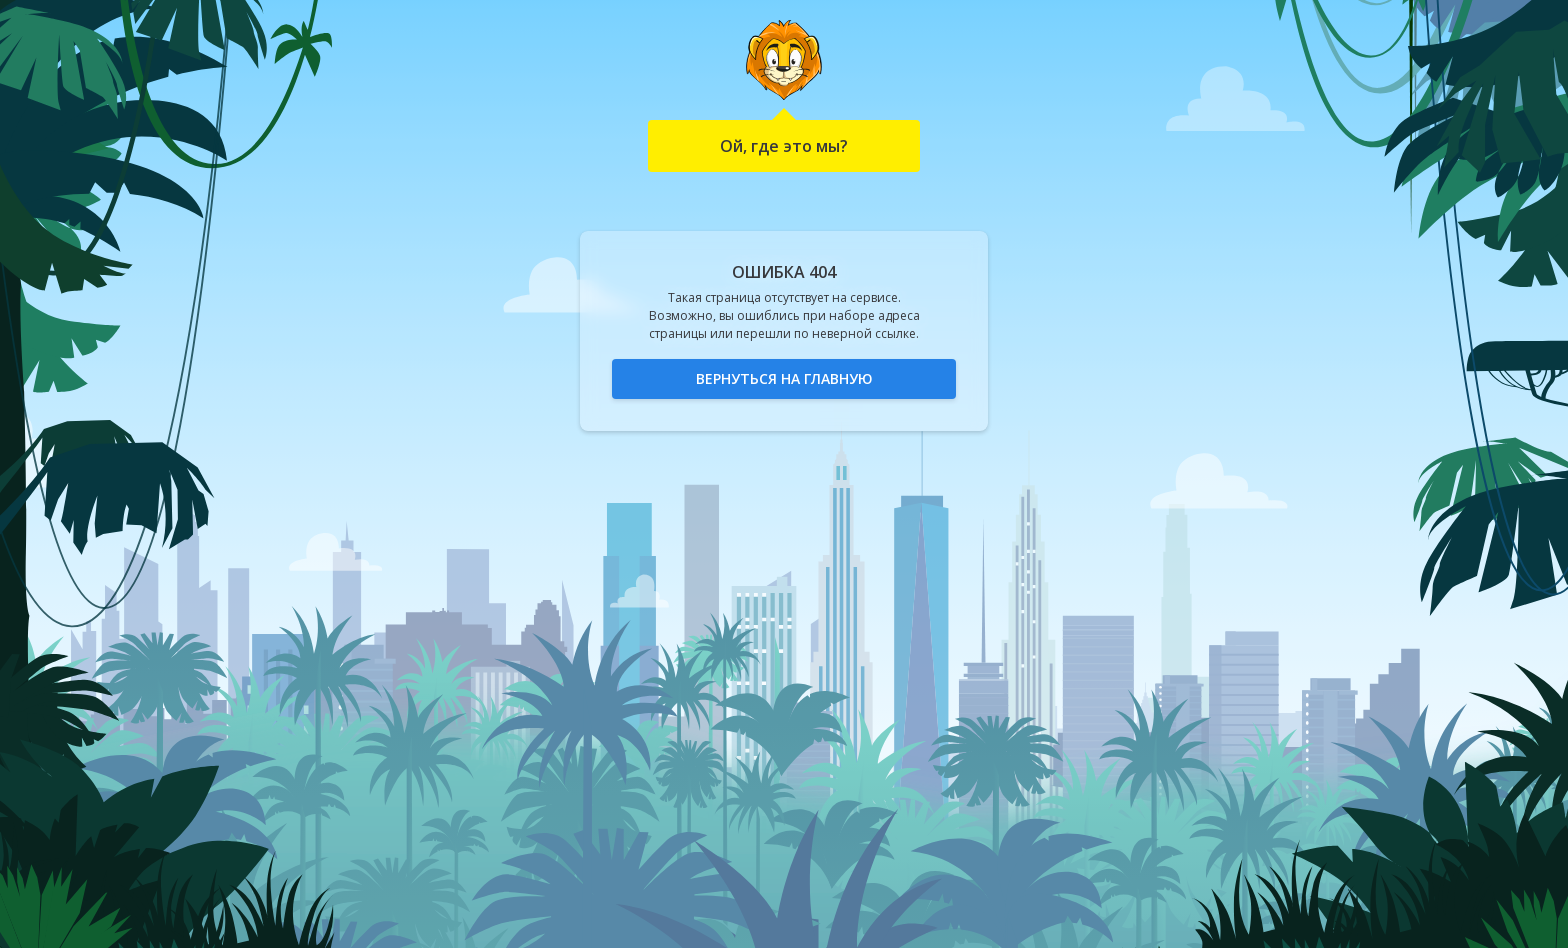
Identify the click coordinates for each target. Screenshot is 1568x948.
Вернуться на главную (784, 378)
